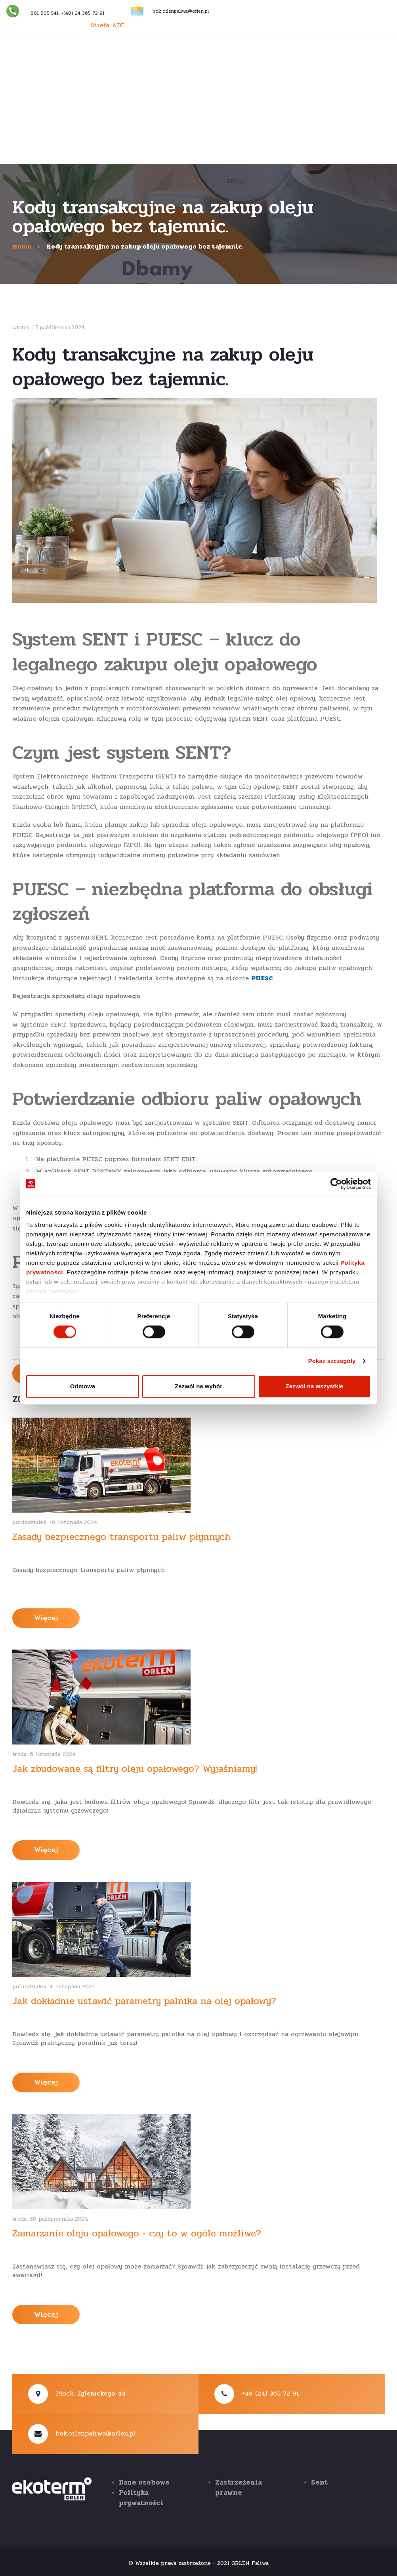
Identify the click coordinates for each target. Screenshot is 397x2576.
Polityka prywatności (141, 2497)
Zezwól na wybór (198, 1386)
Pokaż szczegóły (332, 1361)
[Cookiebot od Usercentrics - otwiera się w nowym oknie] (336, 1184)
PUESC (262, 978)
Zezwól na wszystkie (315, 1386)
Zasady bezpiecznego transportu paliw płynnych (121, 1537)
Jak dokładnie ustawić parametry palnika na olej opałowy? (144, 2001)
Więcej (46, 1617)
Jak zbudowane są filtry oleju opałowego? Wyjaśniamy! (134, 1769)
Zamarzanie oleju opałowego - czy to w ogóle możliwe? (136, 2233)
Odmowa (82, 1386)
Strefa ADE (107, 25)
